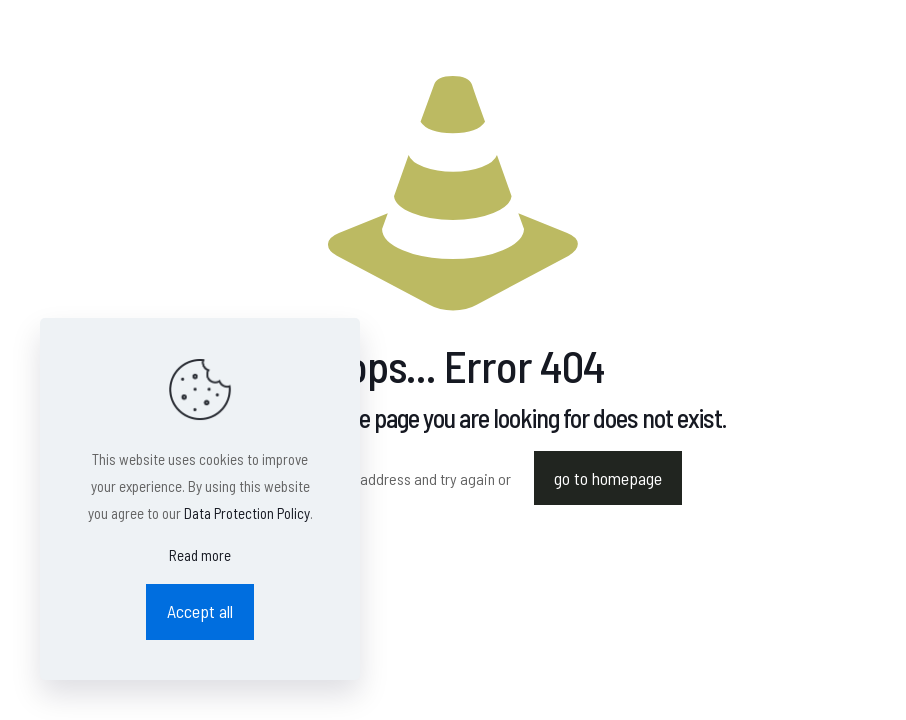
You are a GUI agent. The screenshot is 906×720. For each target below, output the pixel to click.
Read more (200, 555)
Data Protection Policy (247, 513)
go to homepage (608, 478)
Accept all (200, 611)
